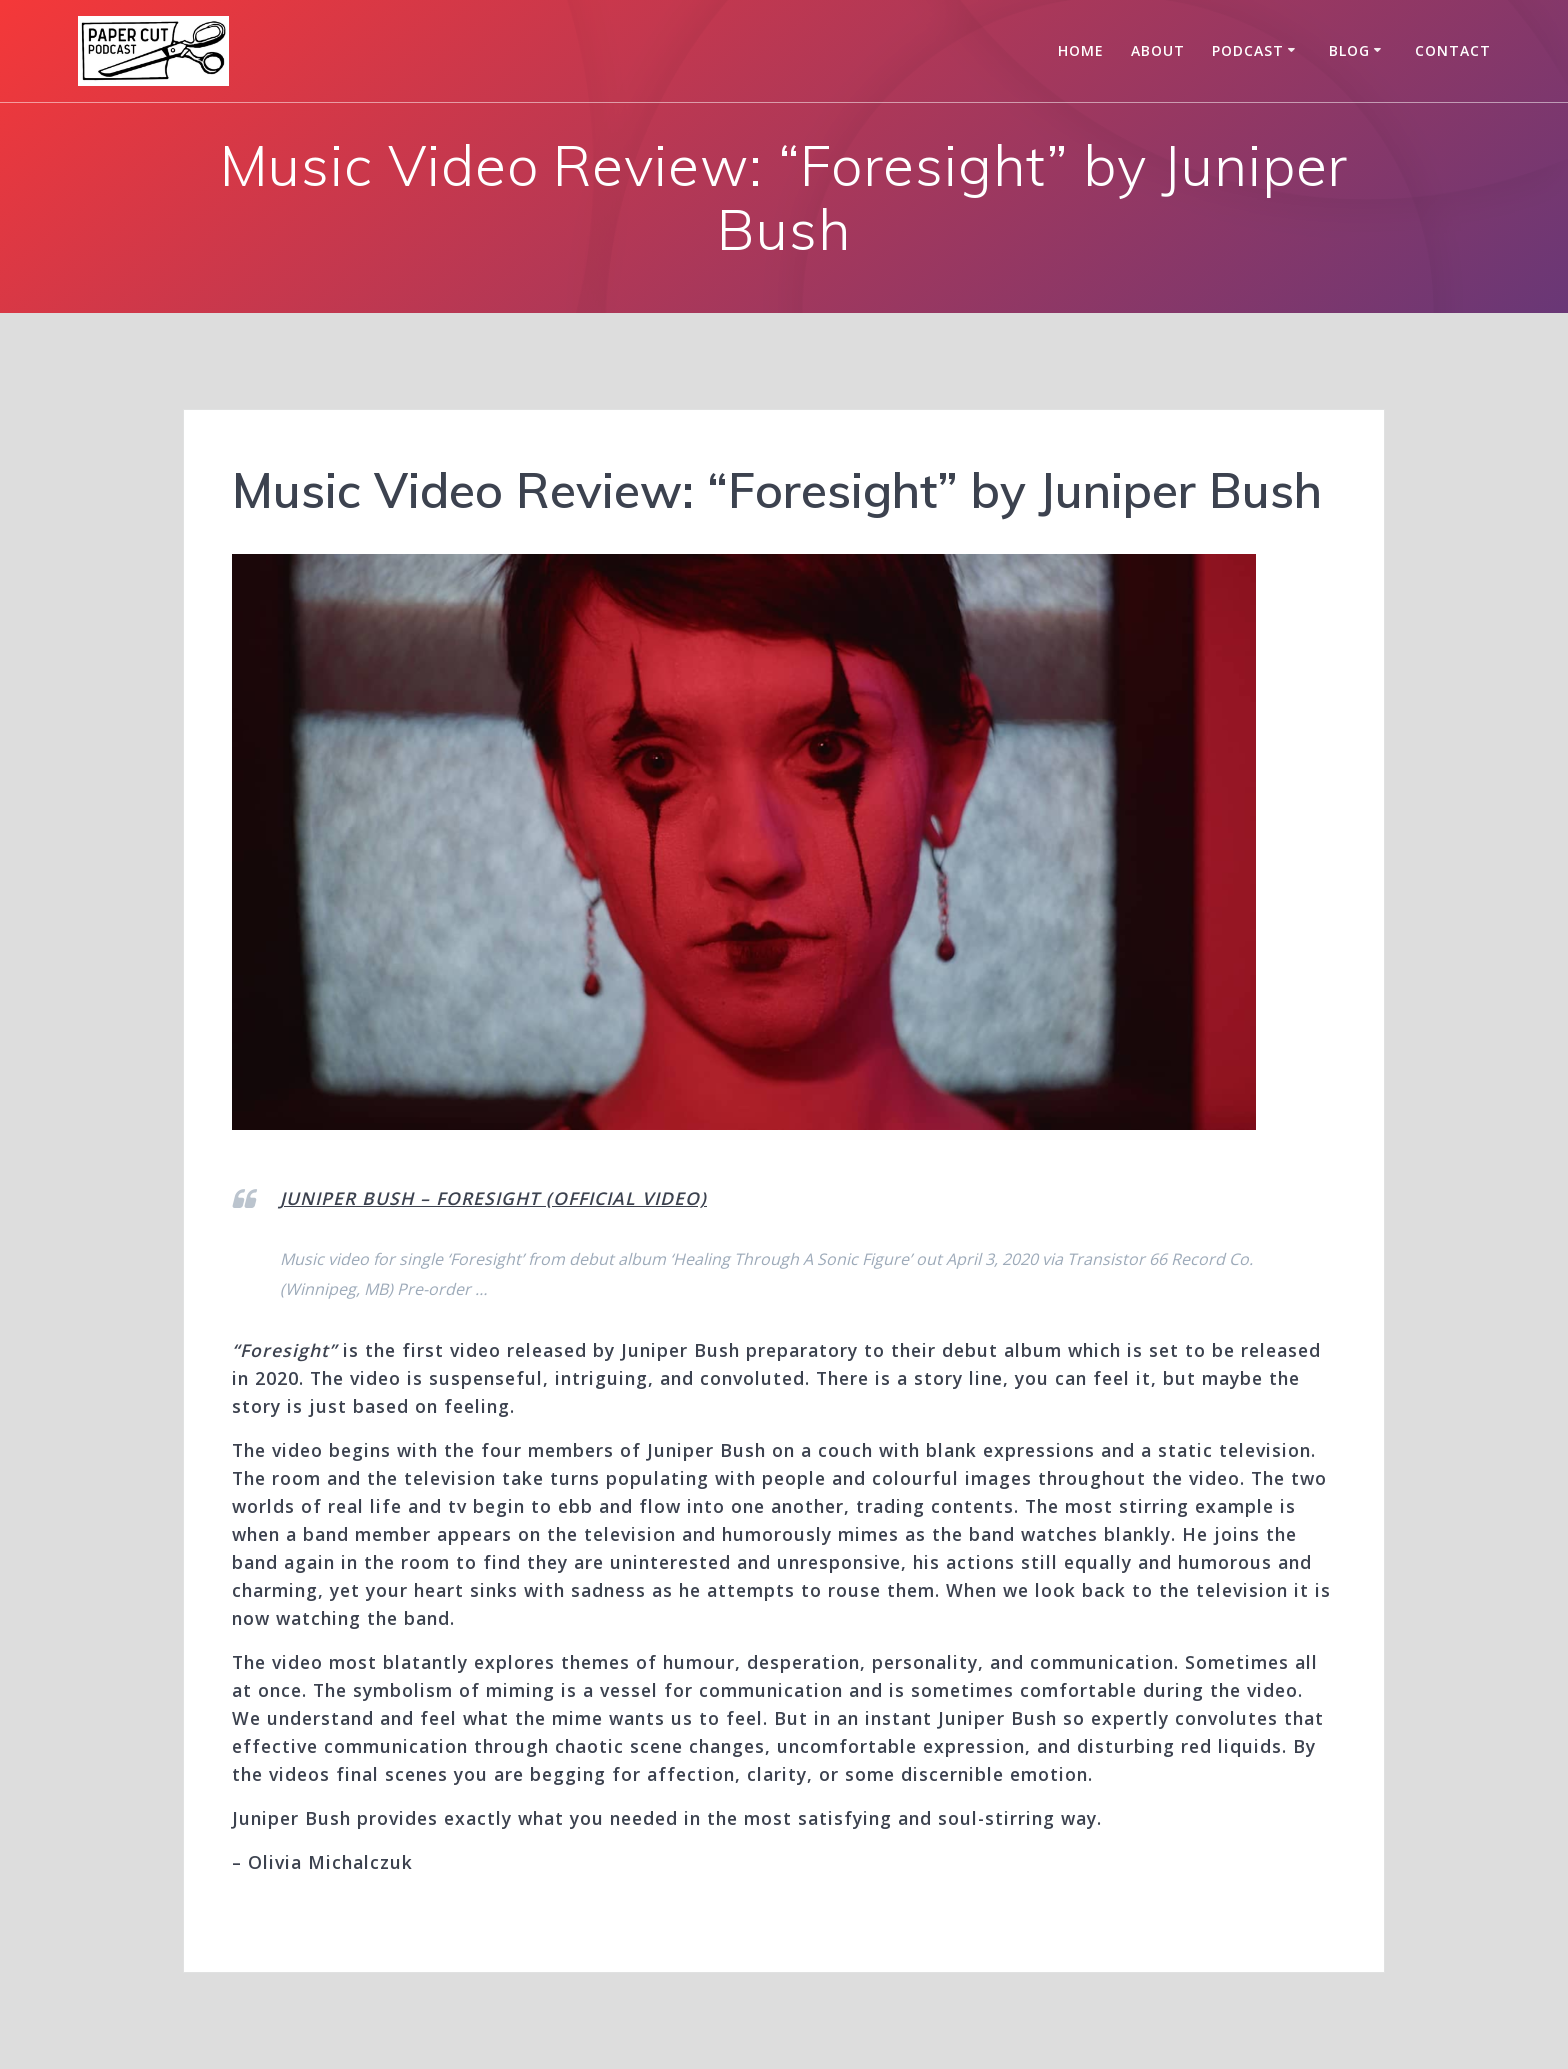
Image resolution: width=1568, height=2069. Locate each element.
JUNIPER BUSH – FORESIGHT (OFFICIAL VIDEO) (493, 1198)
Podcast (1248, 50)
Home (1081, 50)
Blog (1349, 50)
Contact (1453, 50)
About (1158, 50)
